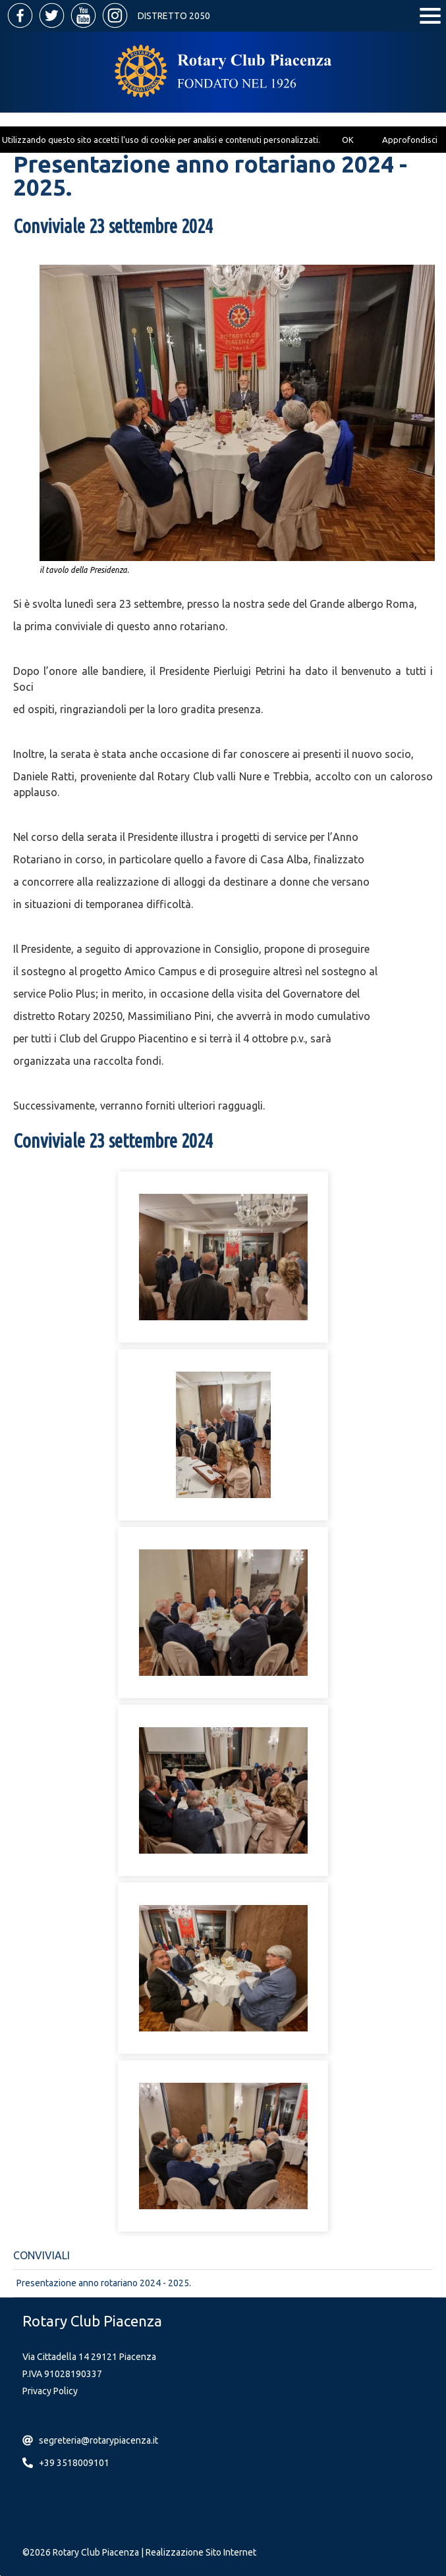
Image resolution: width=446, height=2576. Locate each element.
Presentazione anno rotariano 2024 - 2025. (103, 2283)
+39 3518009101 (74, 2462)
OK (348, 139)
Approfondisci (409, 139)
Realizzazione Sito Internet (201, 2552)
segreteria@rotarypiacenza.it (98, 2440)
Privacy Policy (50, 2391)
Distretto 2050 (174, 16)
